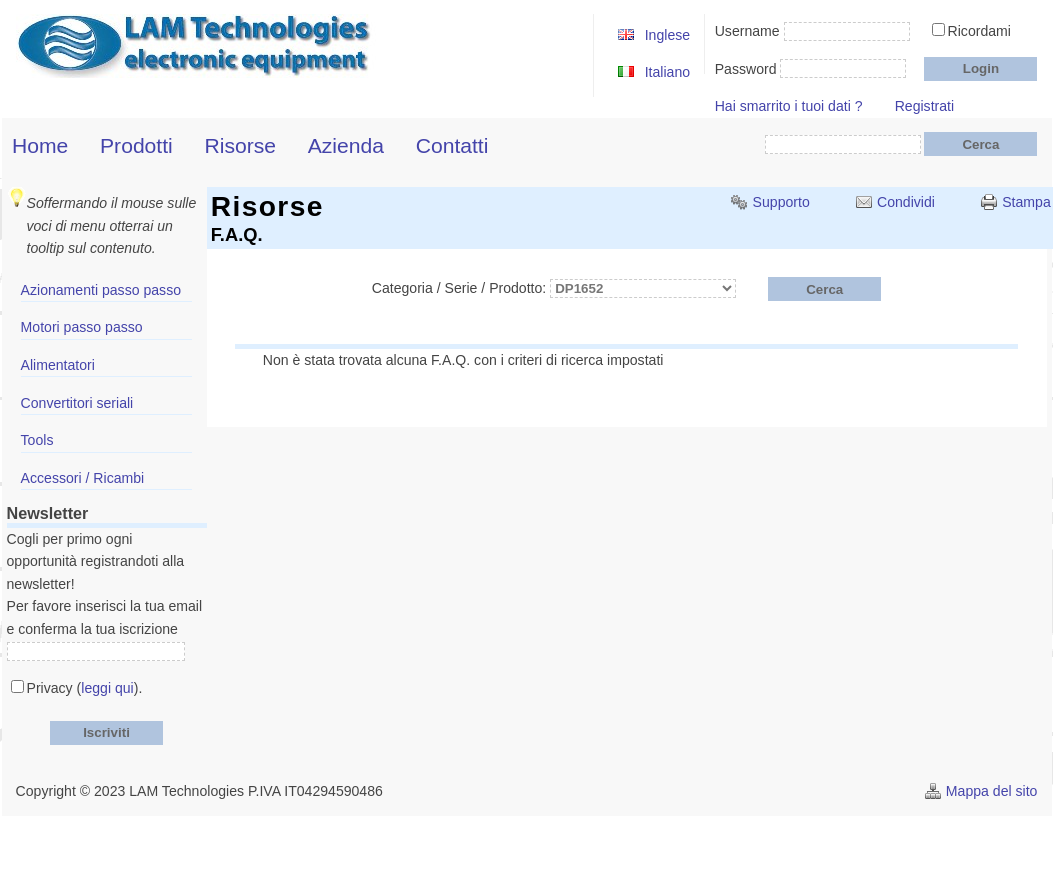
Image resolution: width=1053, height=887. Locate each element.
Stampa (1026, 202)
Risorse (240, 145)
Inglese (667, 35)
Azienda (346, 145)
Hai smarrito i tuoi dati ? (789, 106)
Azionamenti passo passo (101, 290)
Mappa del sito (992, 791)
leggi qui (107, 688)
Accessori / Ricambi (83, 478)
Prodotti (136, 145)
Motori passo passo (82, 327)
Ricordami (979, 31)
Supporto (781, 202)
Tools (37, 440)
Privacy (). (85, 688)
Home (40, 145)
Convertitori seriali (77, 403)
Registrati (924, 106)
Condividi (906, 202)
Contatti (452, 145)
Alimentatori (58, 365)
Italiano (667, 72)
